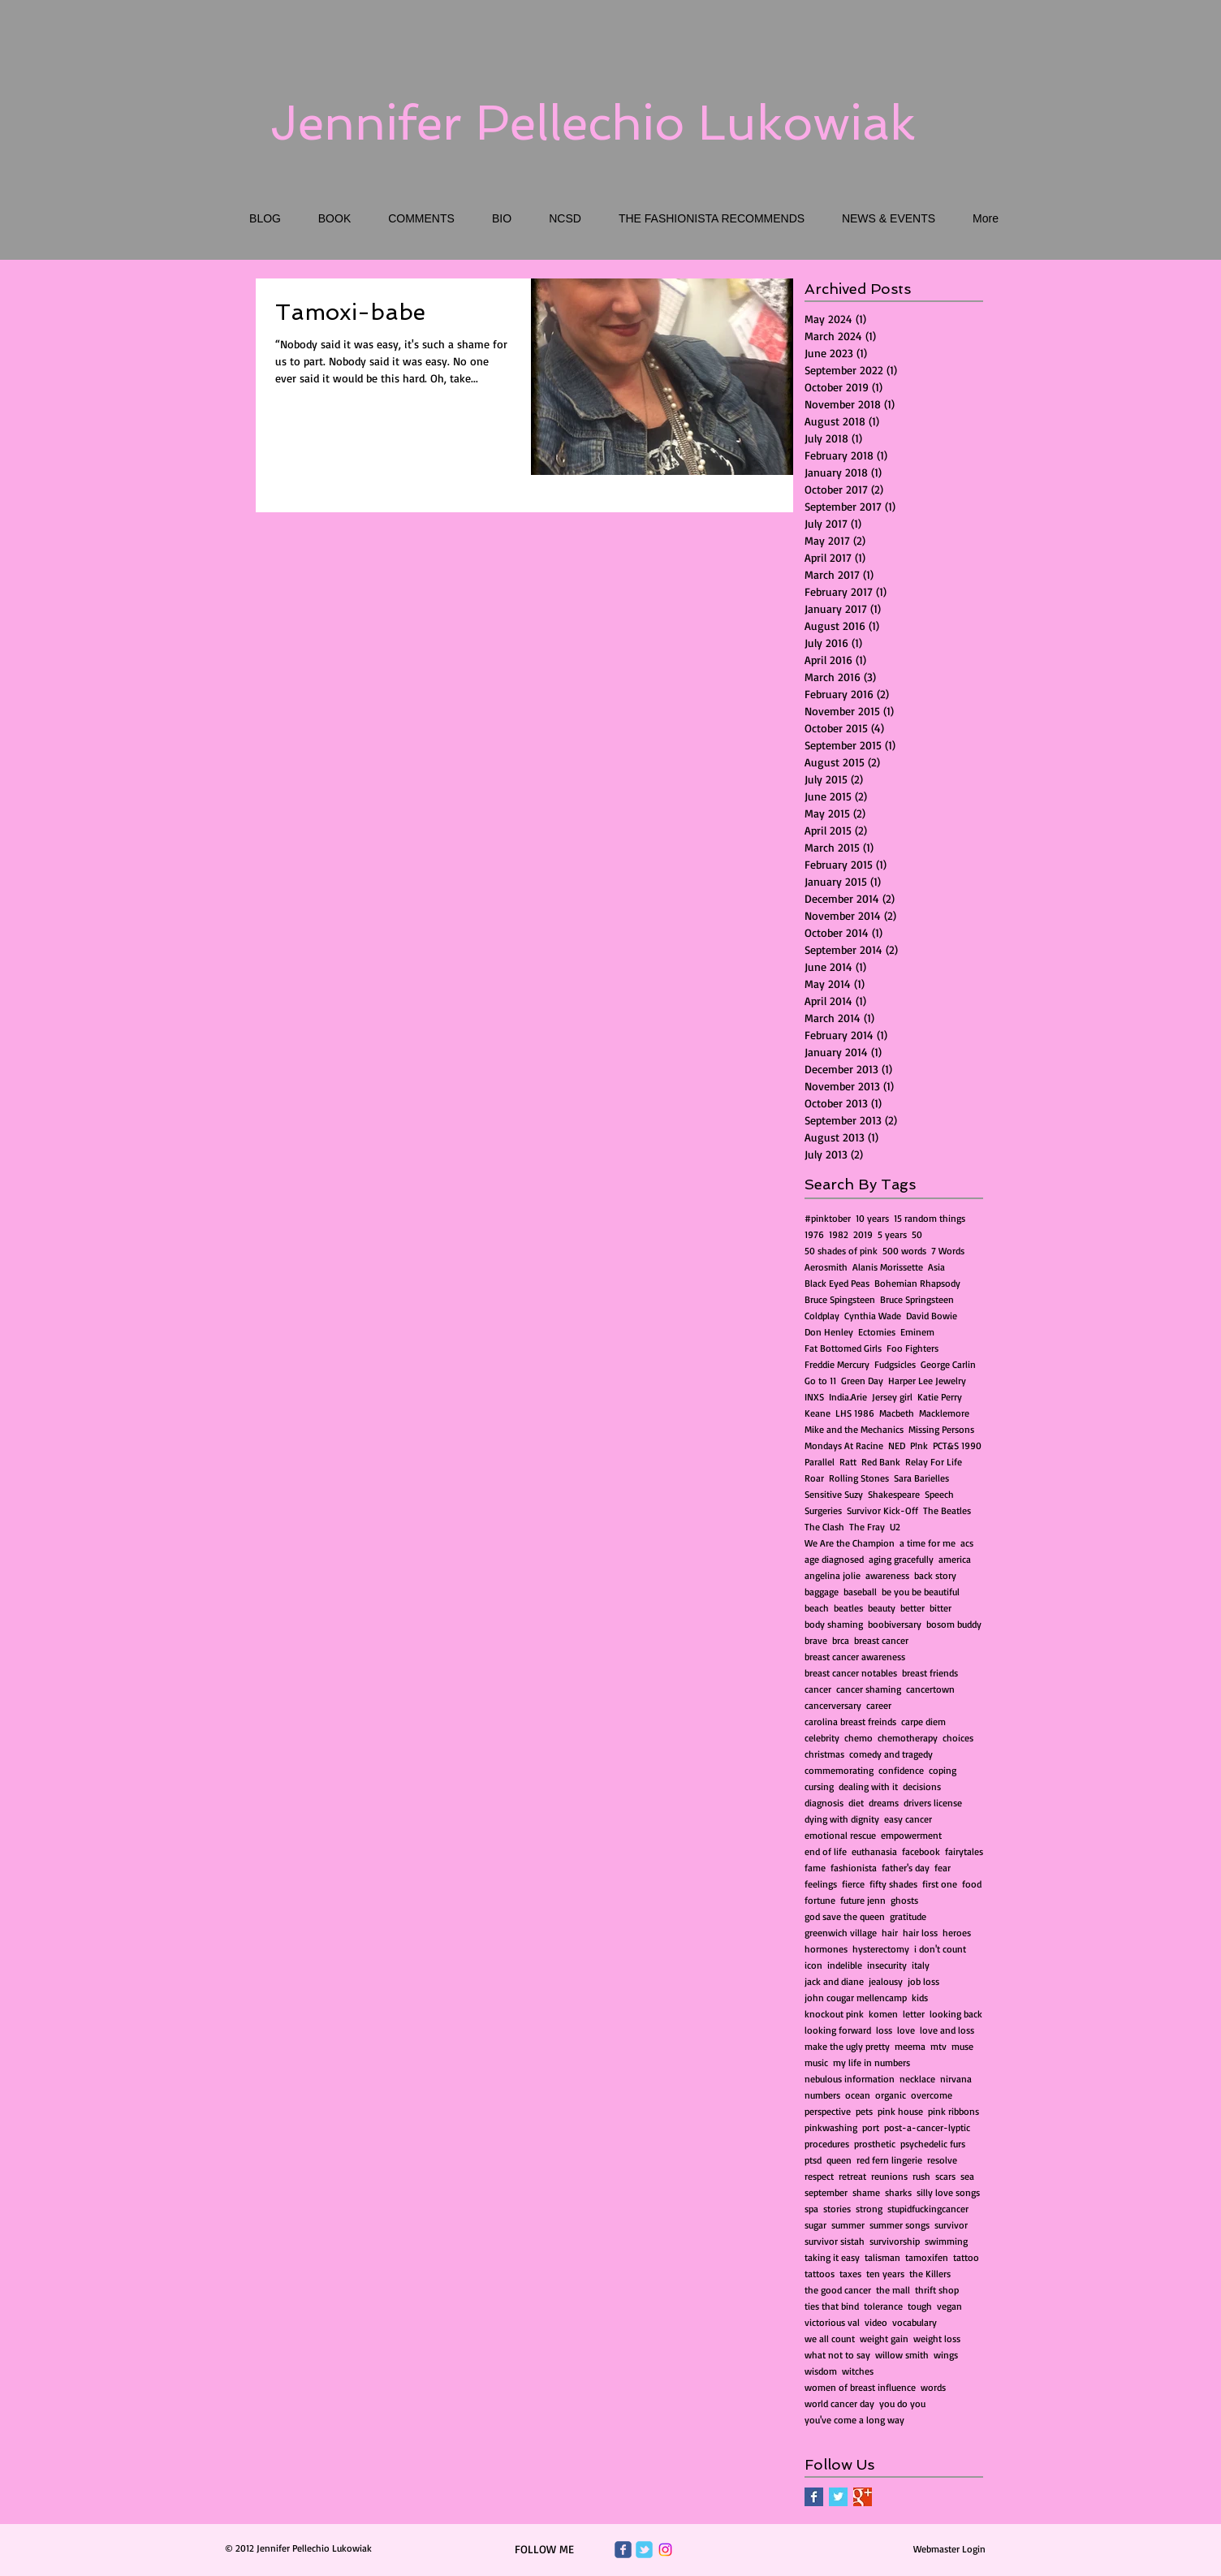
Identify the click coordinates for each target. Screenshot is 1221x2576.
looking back (956, 2014)
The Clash (824, 1527)
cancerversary (833, 1705)
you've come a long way (854, 2420)
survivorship (894, 2241)
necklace (917, 2079)
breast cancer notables (851, 1673)
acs (966, 1543)
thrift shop (937, 2290)
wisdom (821, 2371)
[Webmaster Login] (949, 2548)
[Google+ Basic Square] (862, 2497)
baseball (860, 1592)
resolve (942, 2160)
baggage (822, 1592)
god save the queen (845, 1916)
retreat (852, 2176)
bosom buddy (954, 1624)
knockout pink (834, 2014)
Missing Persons (941, 1429)
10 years (872, 1218)
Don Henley (829, 1332)
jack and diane (834, 1981)
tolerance (883, 2306)
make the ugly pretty (847, 2046)
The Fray (867, 1527)
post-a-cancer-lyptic (927, 2127)
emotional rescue (840, 1835)
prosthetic (874, 2144)
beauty (881, 1608)
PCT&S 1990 (957, 1445)
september (826, 2192)
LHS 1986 (854, 1413)
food (972, 1884)
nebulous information (850, 2079)
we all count (830, 2338)
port (870, 2127)
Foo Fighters (912, 1348)
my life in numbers (871, 2062)
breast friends (930, 1673)
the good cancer (838, 2290)
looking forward (838, 2030)
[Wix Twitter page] (644, 2549)
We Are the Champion (850, 1543)
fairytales (964, 1851)
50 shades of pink (841, 1251)
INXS (814, 1397)
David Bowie (931, 1316)
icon (813, 1965)
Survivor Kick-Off (882, 1510)
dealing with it (868, 1786)
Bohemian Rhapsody (917, 1283)
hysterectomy (880, 1949)
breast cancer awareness (855, 1656)
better (912, 1608)
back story (935, 1575)
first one (939, 1884)
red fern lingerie (889, 2160)
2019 (863, 1234)
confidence (901, 1770)
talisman (882, 2257)
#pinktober (828, 1218)
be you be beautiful (921, 1592)
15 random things (929, 1218)
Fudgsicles (895, 1364)
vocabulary (914, 2322)
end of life (826, 1851)
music (816, 2062)
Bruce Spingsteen (840, 1299)
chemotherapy (908, 1738)
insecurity (887, 1965)
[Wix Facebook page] (623, 2549)
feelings (821, 1884)
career (878, 1705)
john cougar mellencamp (856, 1997)
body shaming (834, 1624)
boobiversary (894, 1624)
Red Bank (880, 1462)
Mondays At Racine (844, 1445)
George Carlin (948, 1364)
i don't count (940, 1949)
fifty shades (893, 1884)
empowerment (911, 1835)
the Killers (930, 2273)
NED (896, 1445)
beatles (848, 1608)
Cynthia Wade (872, 1316)
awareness (887, 1575)
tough (920, 2306)
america (954, 1559)
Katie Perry (939, 1397)
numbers (822, 2095)
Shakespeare (894, 1494)
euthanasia (874, 1851)
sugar (815, 2225)
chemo (858, 1738)
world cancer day (839, 2403)
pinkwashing (831, 2127)
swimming (946, 2241)
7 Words (947, 1251)
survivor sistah (835, 2241)
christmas (824, 1754)
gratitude (908, 1916)
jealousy (886, 1981)
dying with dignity (842, 1819)
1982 (838, 1234)
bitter (940, 1608)
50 (917, 1234)
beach (817, 1608)
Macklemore (944, 1413)
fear (942, 1868)
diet (856, 1803)
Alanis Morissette (887, 1267)
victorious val (832, 2322)
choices (958, 1738)
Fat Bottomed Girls (843, 1348)
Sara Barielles (921, 1478)
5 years (892, 1234)
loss (884, 2030)
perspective (828, 2111)
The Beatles (947, 1510)
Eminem (917, 1332)
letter (914, 2014)
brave (816, 1640)
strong (869, 2209)
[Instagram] (665, 2549)
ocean (857, 2095)
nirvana (956, 2079)
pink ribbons (953, 2111)
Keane (818, 1413)
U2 (895, 1527)
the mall (893, 2290)
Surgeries (823, 1510)
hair (890, 1933)
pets (864, 2111)
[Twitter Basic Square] (838, 2497)
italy (921, 1965)
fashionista (854, 1868)
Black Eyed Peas (837, 1283)
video (876, 2322)
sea (967, 2176)
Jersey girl (892, 1397)
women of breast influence (860, 2387)
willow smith (902, 2355)
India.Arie (848, 1397)
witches (858, 2371)
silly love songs (948, 2192)
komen (883, 2014)
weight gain (884, 2338)
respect (819, 2176)
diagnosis (824, 1803)
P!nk (919, 1445)
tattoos (820, 2273)
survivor (951, 2225)
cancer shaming (868, 1689)
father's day (906, 1868)
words (933, 2387)
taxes (850, 2273)
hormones (826, 1949)
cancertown (930, 1689)
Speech (939, 1494)
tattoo (966, 2257)
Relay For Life (933, 1462)
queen (839, 2160)
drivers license (933, 1803)
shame (866, 2192)
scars (945, 2176)
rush (921, 2176)
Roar (814, 1478)
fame (815, 1868)
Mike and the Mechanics (854, 1429)
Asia (936, 1267)
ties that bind (832, 2306)
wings (946, 2355)
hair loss (920, 1933)
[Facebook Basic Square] (814, 2497)
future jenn (863, 1900)
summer (848, 2225)
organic (890, 2095)
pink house (900, 2111)
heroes (957, 1933)
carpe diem (923, 1721)
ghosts (904, 1900)
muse (962, 2046)
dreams (884, 1803)
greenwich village (841, 1933)
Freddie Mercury (837, 1364)
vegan (949, 2306)
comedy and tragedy (891, 1754)
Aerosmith (826, 1267)
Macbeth (896, 1413)
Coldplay (822, 1316)
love (906, 2030)
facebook (921, 1851)
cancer (818, 1689)
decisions (922, 1786)
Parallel (820, 1462)
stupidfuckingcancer (928, 2209)
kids (920, 1997)
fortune (820, 1900)
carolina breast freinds (850, 1721)
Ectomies (876, 1332)
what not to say (837, 2355)
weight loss (936, 2338)
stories (837, 2209)
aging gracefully (901, 1559)
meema (910, 2046)
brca (840, 1640)
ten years (885, 2273)
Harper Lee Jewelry (927, 1380)
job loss (923, 1981)
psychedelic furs (932, 2144)
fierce (853, 1884)
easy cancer (908, 1819)
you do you (902, 2403)
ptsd (813, 2160)
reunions (889, 2176)
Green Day (862, 1380)
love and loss (947, 2030)
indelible (844, 1965)
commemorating (839, 1770)
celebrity (822, 1738)
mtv (938, 2046)
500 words (904, 1251)
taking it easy (832, 2257)
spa (811, 2209)
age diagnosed (834, 1559)
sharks (898, 2192)
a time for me (928, 1543)
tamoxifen (926, 2257)
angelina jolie (833, 1575)
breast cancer (881, 1640)
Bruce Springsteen (917, 1299)
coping (942, 1770)
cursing (819, 1786)
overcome (931, 2095)
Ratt (847, 1462)
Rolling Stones (859, 1478)
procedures (827, 2144)
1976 (814, 1234)
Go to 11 (820, 1380)
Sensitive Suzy (834, 1494)
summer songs (899, 2225)
